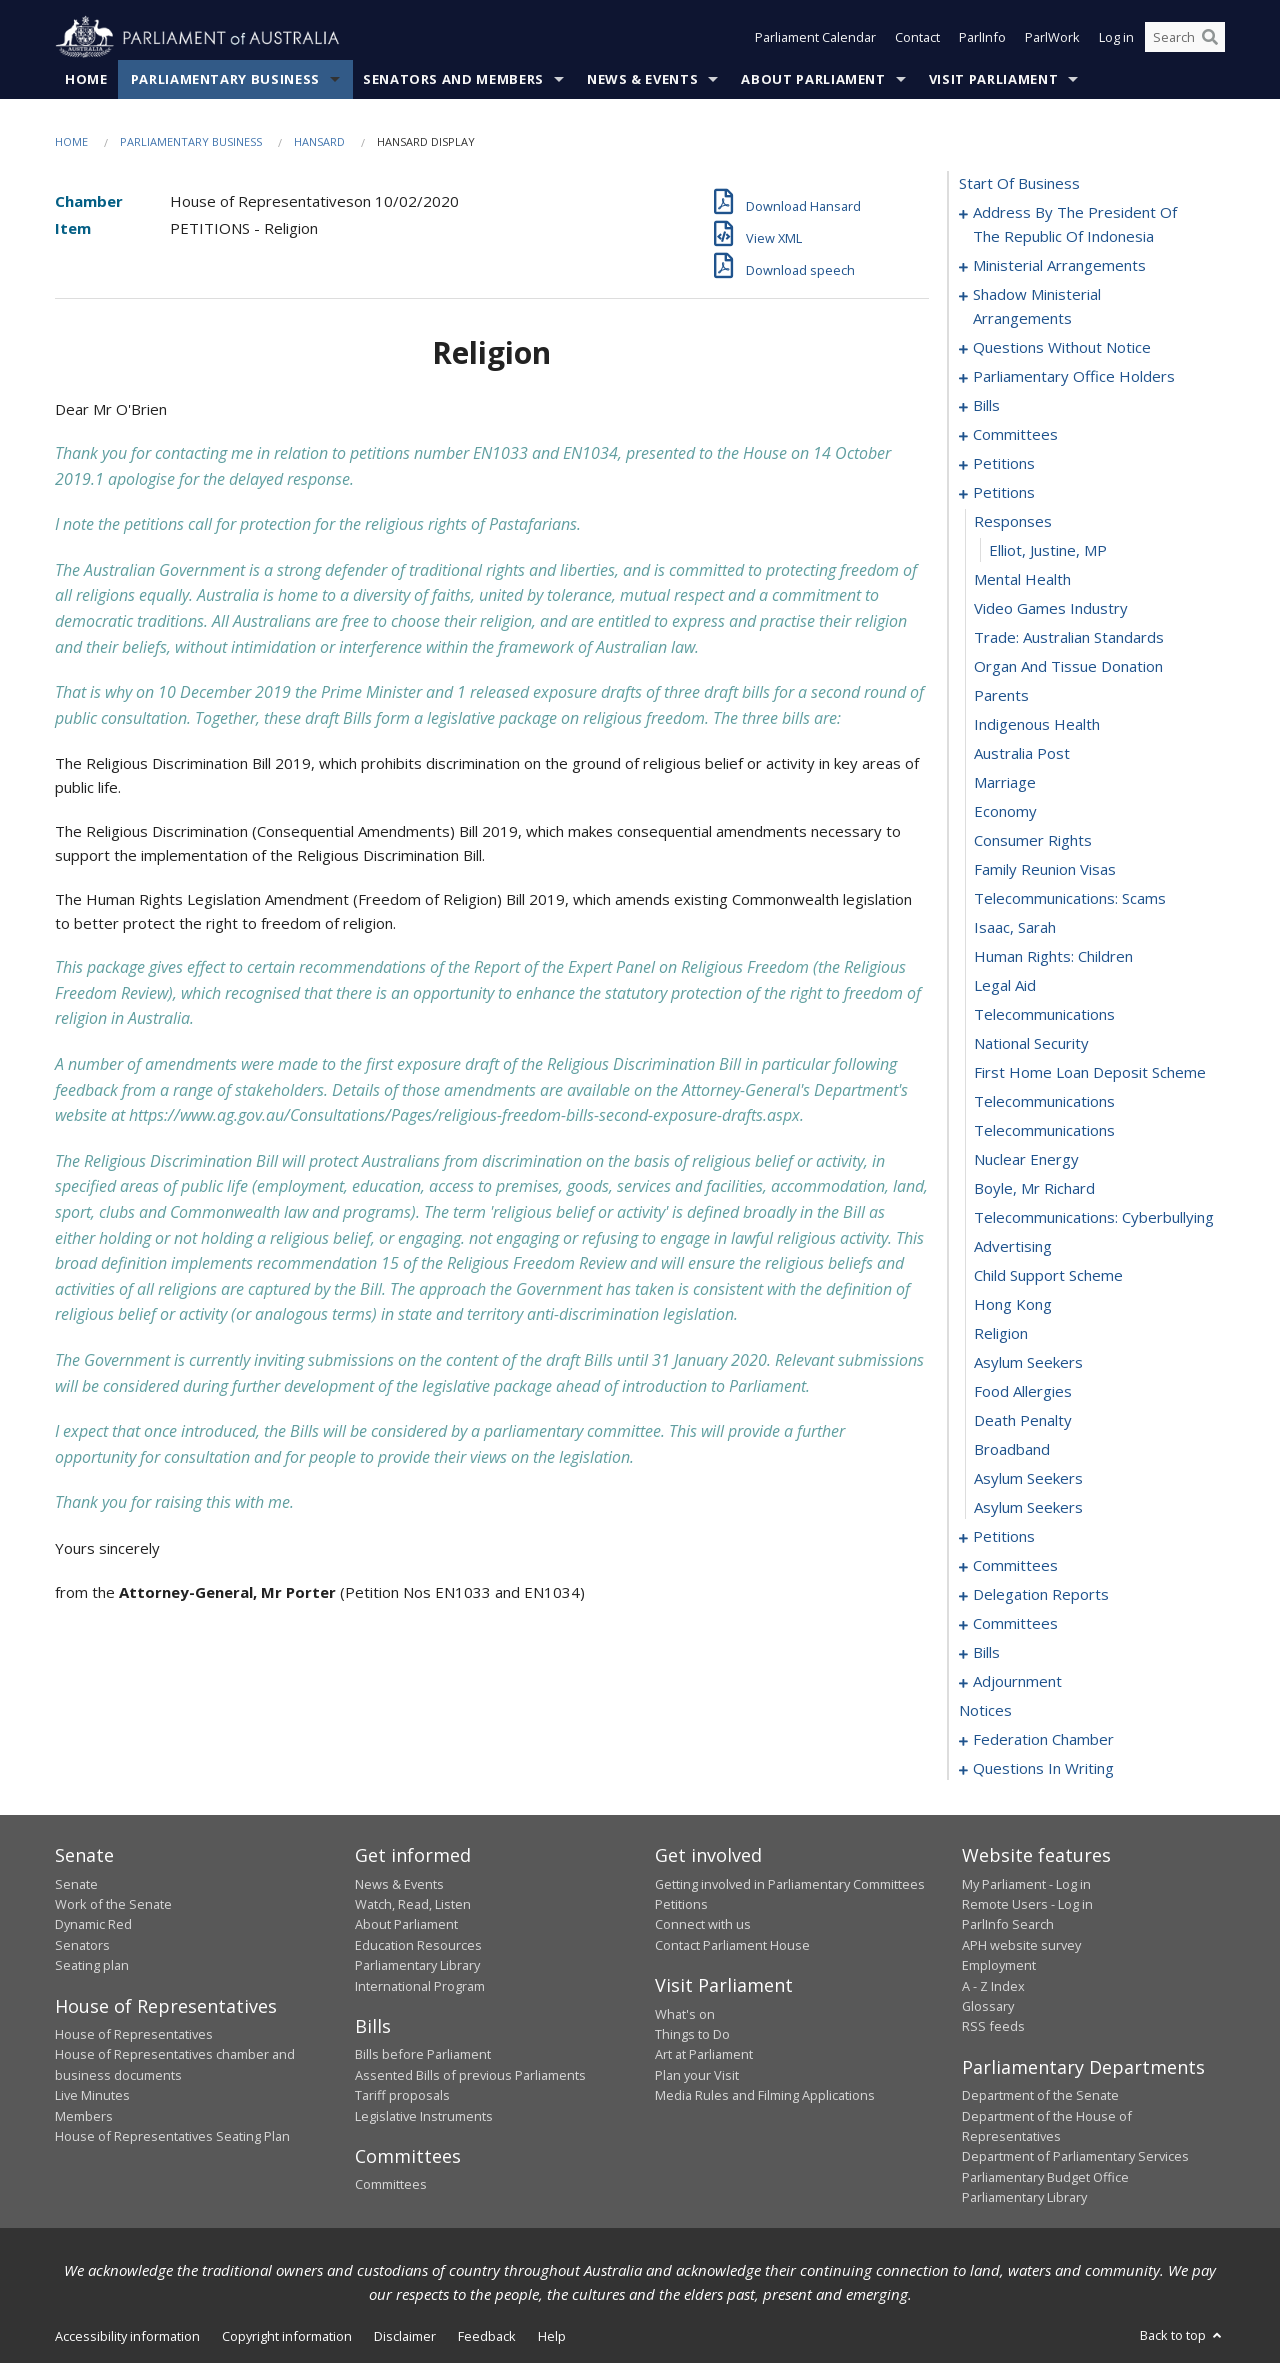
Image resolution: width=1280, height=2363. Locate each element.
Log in (1116, 38)
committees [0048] (1015, 435)
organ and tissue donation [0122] (1068, 667)
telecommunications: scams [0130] (1070, 899)
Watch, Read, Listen (413, 1904)
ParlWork (1052, 38)
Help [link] (552, 2336)
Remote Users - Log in (1027, 1904)
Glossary (988, 2006)
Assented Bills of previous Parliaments (470, 2075)
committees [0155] (1015, 1566)
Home (86, 79)
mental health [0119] (1022, 580)
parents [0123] (1001, 696)
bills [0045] (986, 406)
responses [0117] (1013, 522)
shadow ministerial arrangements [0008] (1037, 307)
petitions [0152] (1004, 1537)
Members (84, 2116)
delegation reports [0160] (1041, 1595)
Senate (76, 1884)
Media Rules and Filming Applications (765, 2096)
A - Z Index (993, 1986)
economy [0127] (1005, 812)
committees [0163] (1015, 1624)
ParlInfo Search (1008, 1925)
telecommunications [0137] (1044, 1102)
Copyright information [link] (287, 2336)
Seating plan (92, 1966)
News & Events (642, 79)
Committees (391, 2185)
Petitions (681, 1904)
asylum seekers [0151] (1028, 1508)
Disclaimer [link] (405, 2336)
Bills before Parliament (423, 2055)
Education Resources (418, 1945)
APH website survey (1021, 1945)
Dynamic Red (93, 1925)
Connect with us (703, 1925)
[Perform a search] (1210, 38)
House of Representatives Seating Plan (172, 2136)
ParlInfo (982, 38)
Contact (917, 38)
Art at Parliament (704, 2055)
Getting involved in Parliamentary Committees (790, 1884)
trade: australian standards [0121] (1069, 638)
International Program (420, 1986)
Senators (82, 1945)
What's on (685, 2014)
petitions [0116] (1004, 493)
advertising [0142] (1013, 1247)
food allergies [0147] (1023, 1392)
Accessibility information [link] (127, 2336)
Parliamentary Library (417, 1966)
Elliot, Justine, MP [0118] (1048, 551)
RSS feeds (993, 2027)
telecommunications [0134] (1044, 1015)
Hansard (319, 141)
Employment (999, 1966)
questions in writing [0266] (1043, 1769)
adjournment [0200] (1017, 1682)
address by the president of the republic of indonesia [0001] (1075, 225)
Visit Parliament (993, 79)
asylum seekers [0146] (1028, 1363)
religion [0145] (1001, 1334)
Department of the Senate (1040, 2096)
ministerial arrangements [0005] (1059, 266)
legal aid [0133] (1005, 986)
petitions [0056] (1004, 464)
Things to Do (692, 2034)
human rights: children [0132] (1053, 957)
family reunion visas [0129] (1045, 870)
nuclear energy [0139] (1026, 1160)
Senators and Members (453, 79)
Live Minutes (92, 2096)
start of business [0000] (1019, 184)
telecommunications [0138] (1044, 1131)
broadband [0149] (1012, 1450)
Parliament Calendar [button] (815, 38)
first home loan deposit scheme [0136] (1090, 1073)
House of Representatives (134, 2034)
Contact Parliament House (732, 1945)
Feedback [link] (487, 2336)
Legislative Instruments (424, 2116)
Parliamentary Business (225, 79)
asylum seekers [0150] (1028, 1479)
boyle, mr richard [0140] (1034, 1189)
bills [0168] (986, 1653)
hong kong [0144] (1013, 1305)
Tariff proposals (402, 2096)
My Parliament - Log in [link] (1026, 1884)
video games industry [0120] (1051, 609)
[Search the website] (1185, 38)
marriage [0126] (1005, 783)
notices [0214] (985, 1711)
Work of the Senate (113, 1904)
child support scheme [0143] (1048, 1276)
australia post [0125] (1022, 754)
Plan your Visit (697, 2075)
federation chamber (1043, 1740)
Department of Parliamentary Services (1075, 2157)
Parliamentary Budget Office (1045, 2177)
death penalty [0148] (1023, 1421)
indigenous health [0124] (1037, 725)
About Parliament (813, 79)
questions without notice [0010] (1062, 348)
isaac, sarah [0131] (1015, 928)
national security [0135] (1031, 1044)
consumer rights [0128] (1033, 841)
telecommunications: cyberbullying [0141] (1094, 1218)
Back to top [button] (1182, 2335)
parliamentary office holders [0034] (1074, 377)
